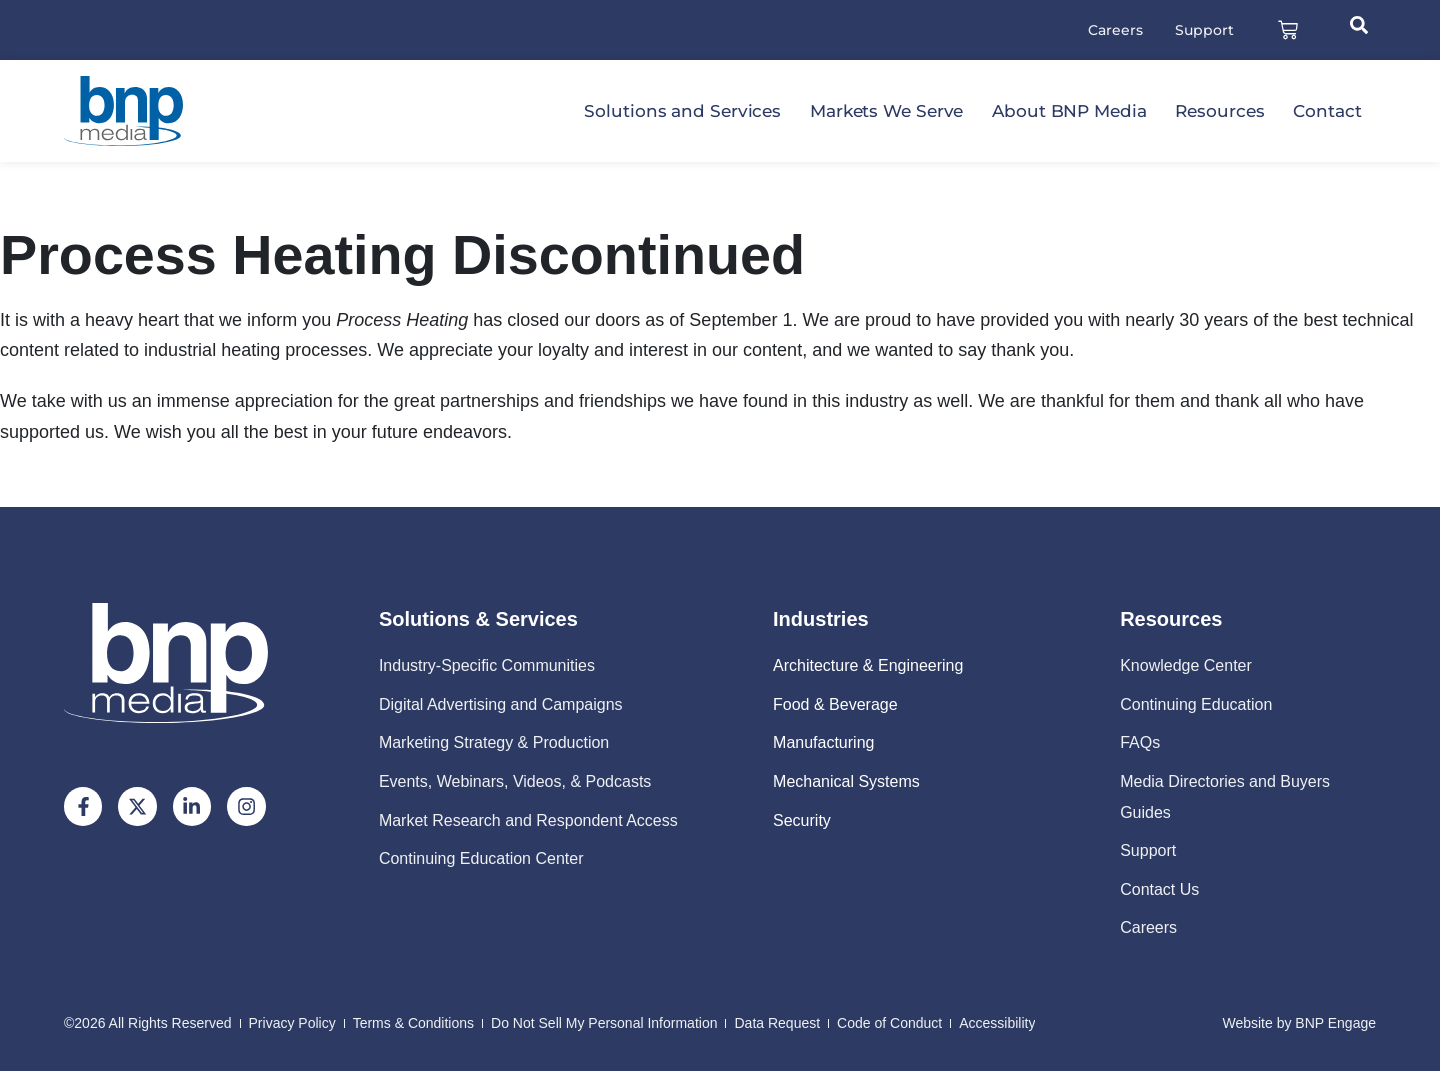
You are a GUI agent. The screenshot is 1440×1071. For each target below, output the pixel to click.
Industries (821, 619)
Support (1204, 30)
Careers (1115, 30)
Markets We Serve (886, 111)
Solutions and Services (682, 111)
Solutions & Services (478, 619)
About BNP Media (1069, 111)
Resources (1219, 111)
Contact (1327, 111)
